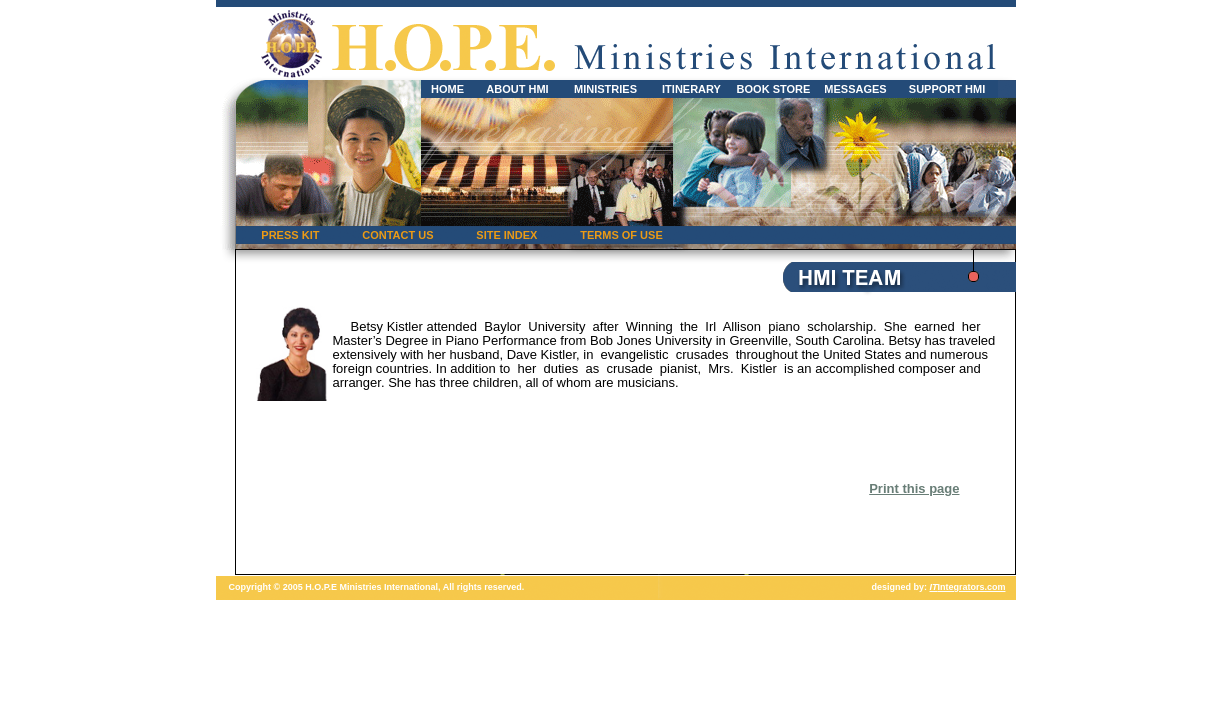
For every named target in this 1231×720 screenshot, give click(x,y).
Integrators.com (967, 587)
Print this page (914, 488)
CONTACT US (397, 235)
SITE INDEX (506, 235)
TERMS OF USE (621, 235)
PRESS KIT (290, 235)
